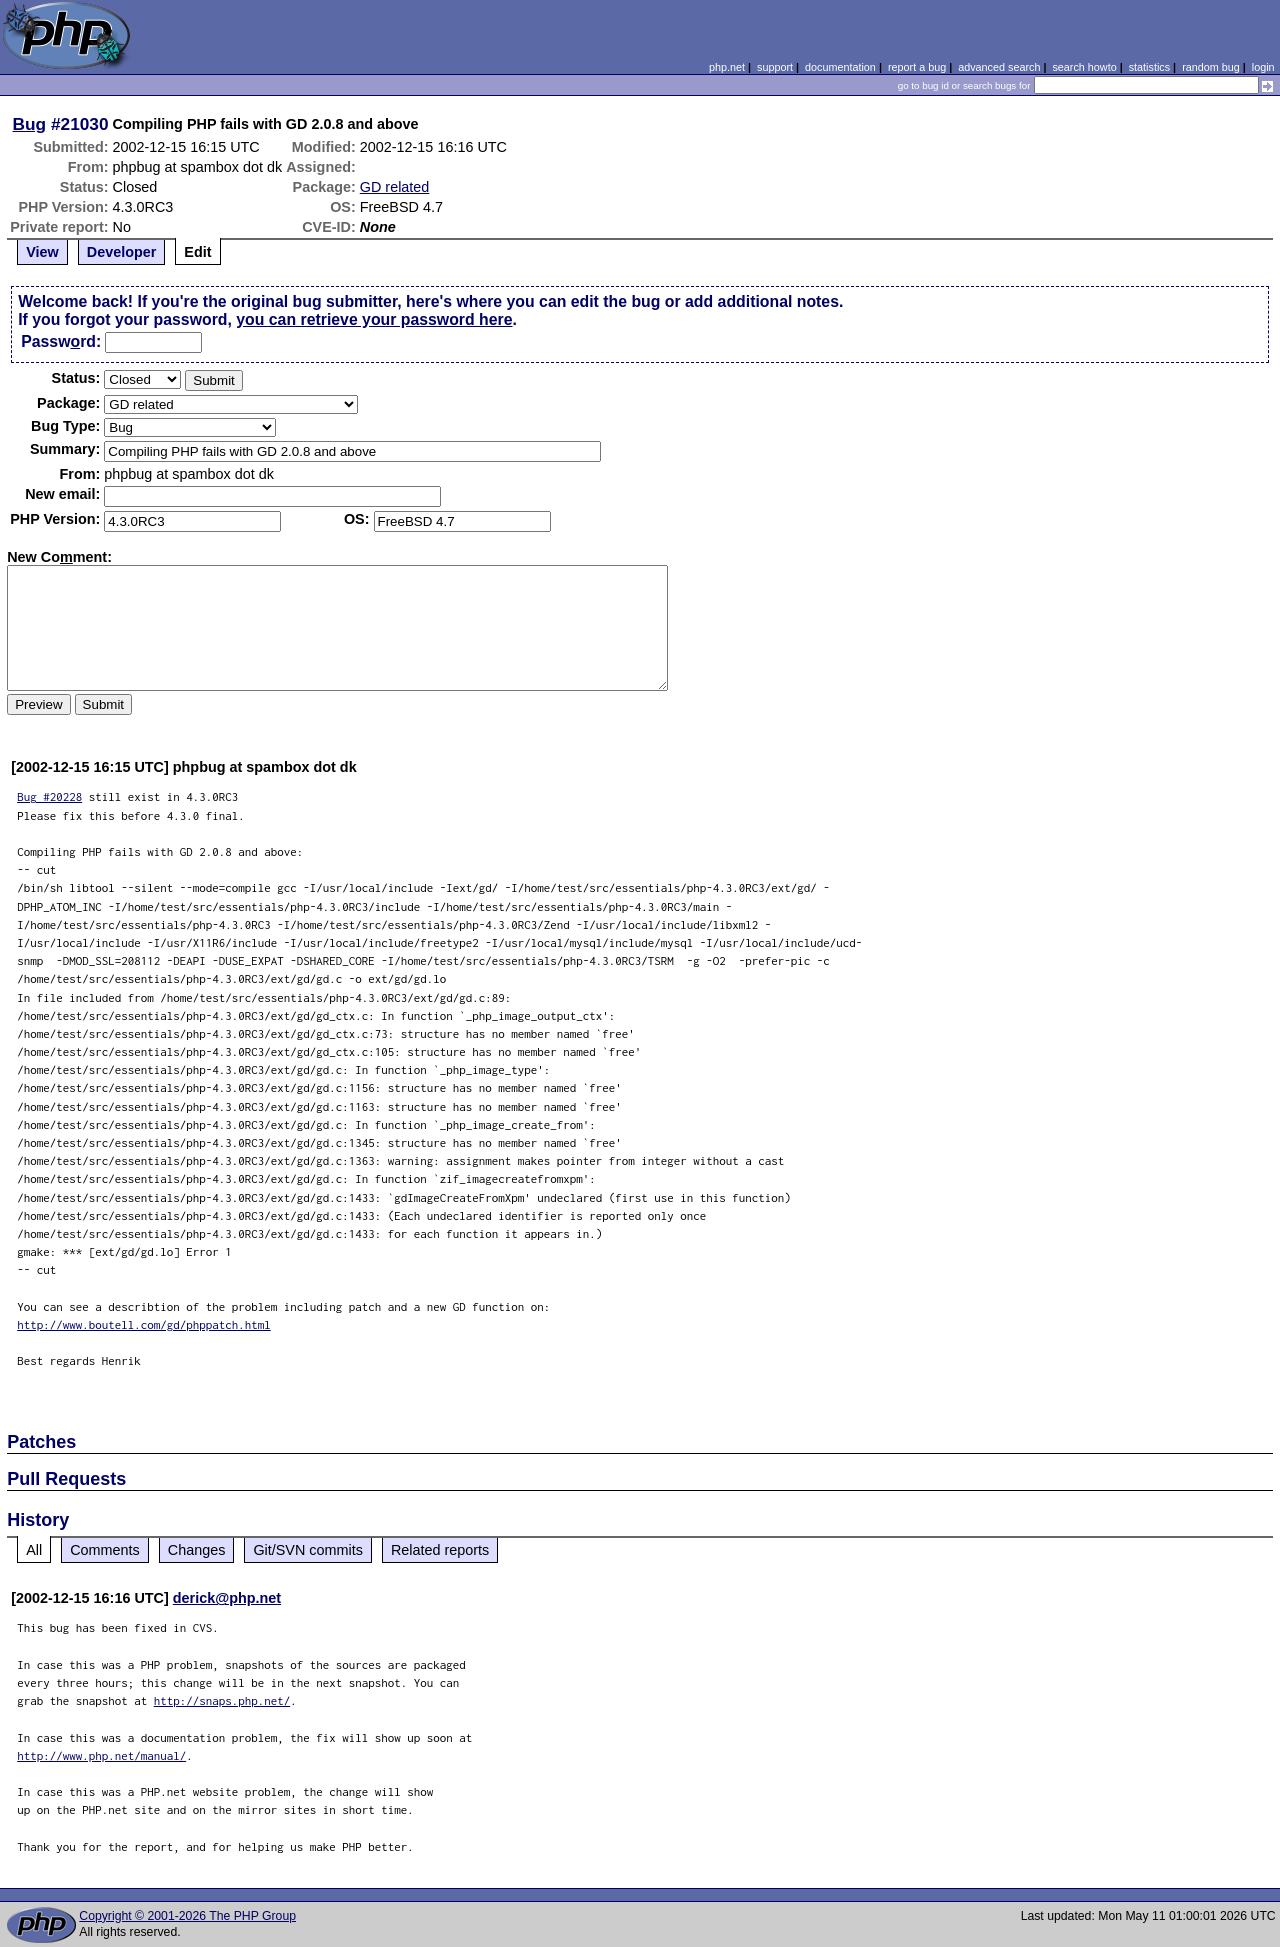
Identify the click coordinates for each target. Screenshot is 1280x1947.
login (1263, 67)
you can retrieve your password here (374, 319)
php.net (727, 67)
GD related (395, 187)
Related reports (440, 1550)
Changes (197, 1550)
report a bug (917, 67)
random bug (1211, 67)
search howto (1084, 67)
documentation (840, 67)
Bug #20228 (49, 796)
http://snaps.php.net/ (222, 1700)
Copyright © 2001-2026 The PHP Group (187, 1916)
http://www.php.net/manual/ (101, 1755)
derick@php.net (227, 1598)
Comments (105, 1550)
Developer (122, 252)
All (34, 1550)
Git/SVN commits (308, 1550)
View (42, 252)
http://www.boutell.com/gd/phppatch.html (144, 1324)
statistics (1149, 67)
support (775, 67)
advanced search (999, 67)
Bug (30, 124)
